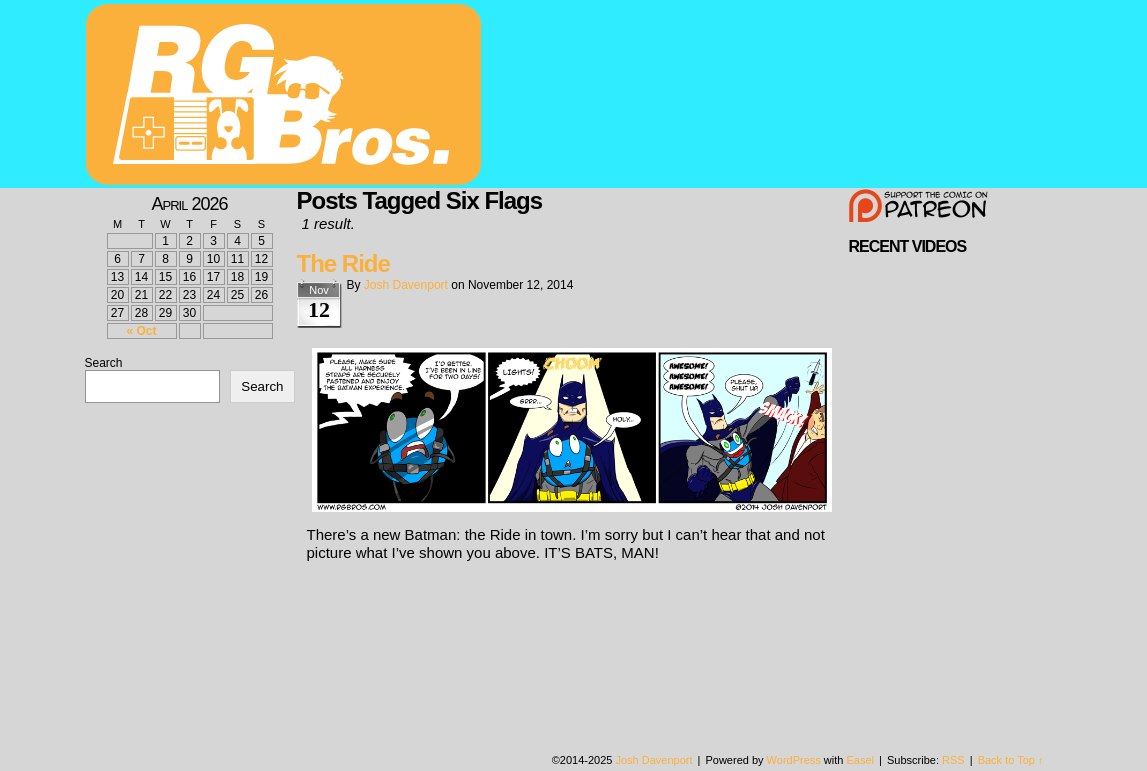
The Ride (343, 263)
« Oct (141, 331)
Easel (861, 760)
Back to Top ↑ (1011, 760)
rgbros (287, 97)
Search (104, 363)
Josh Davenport (406, 285)
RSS (953, 760)
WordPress (794, 760)
